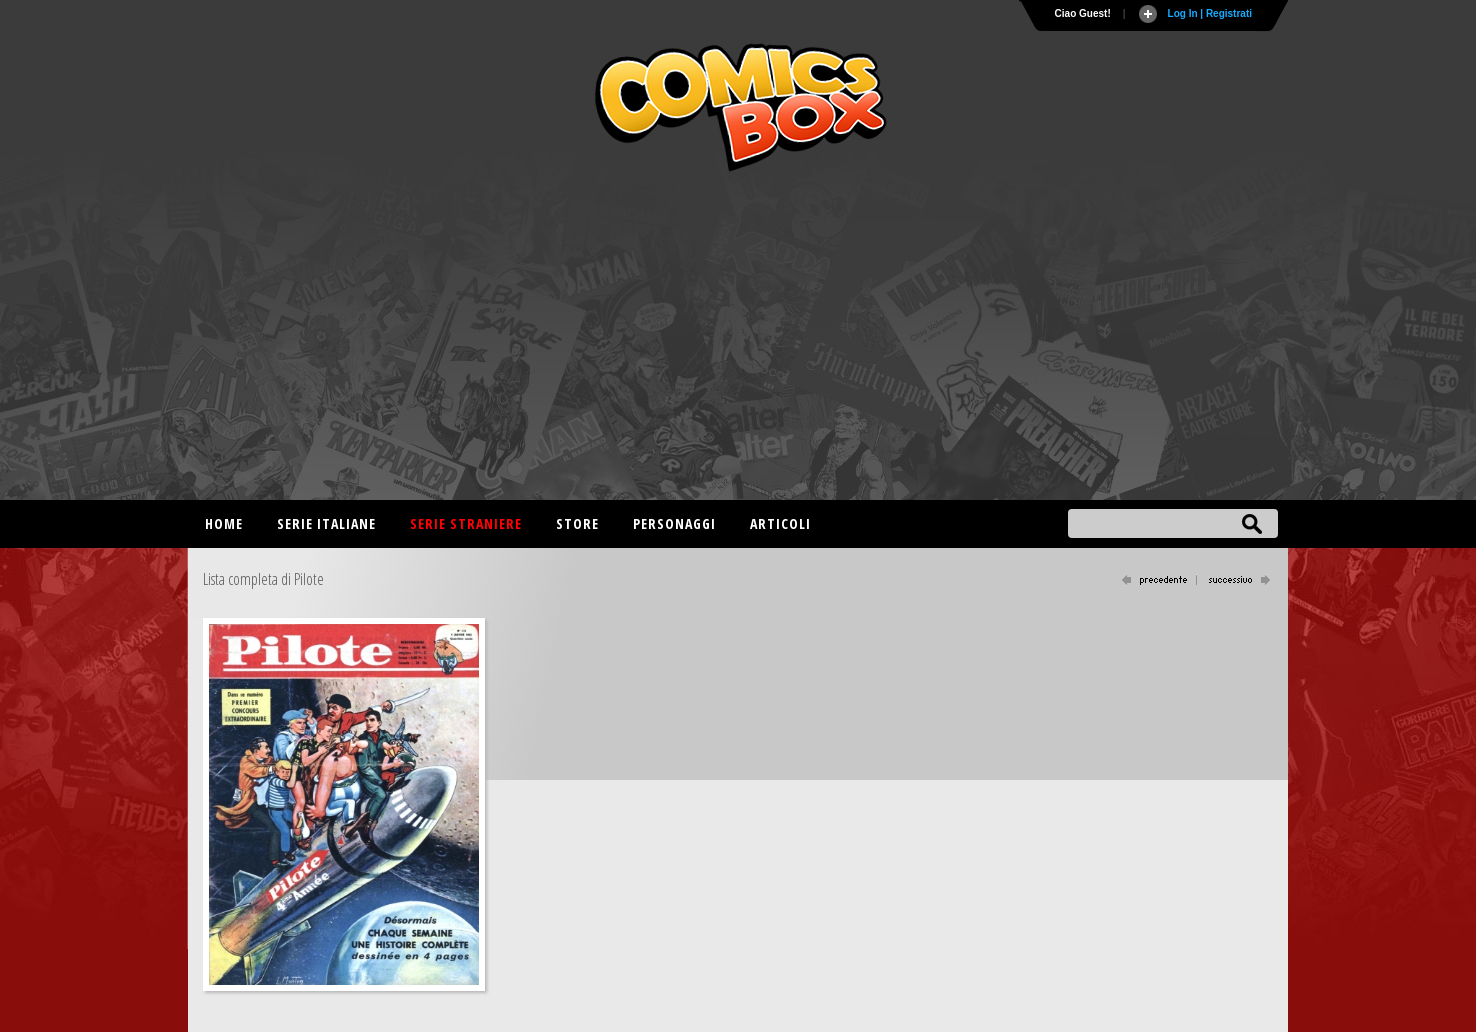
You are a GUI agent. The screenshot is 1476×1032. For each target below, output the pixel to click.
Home (224, 523)
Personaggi (674, 523)
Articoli (780, 523)
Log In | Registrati (1210, 13)
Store (577, 523)
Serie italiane (326, 523)
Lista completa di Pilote (263, 579)
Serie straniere (466, 523)
